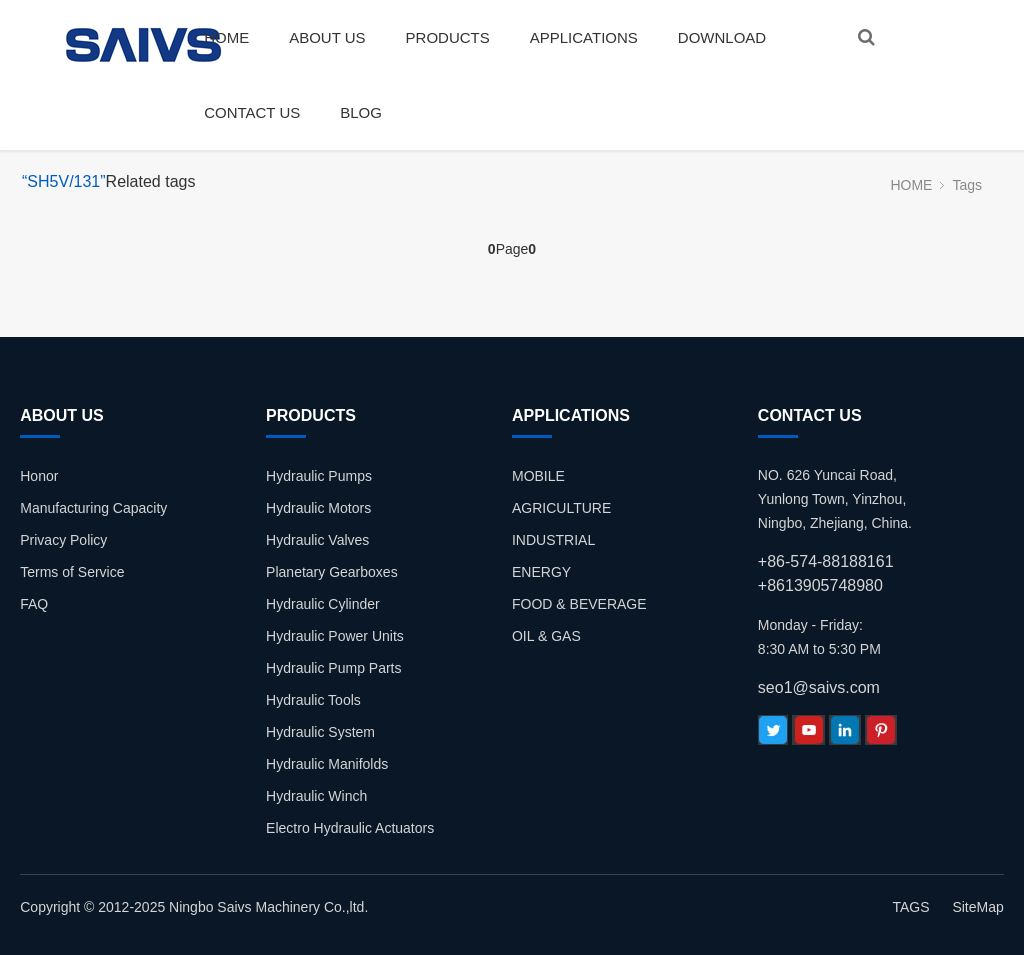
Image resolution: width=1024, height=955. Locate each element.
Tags (967, 185)
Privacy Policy (63, 540)
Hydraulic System (320, 732)
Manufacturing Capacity (93, 508)
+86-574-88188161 (826, 561)
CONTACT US (252, 112)
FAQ (34, 604)
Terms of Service (72, 572)
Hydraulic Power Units (335, 636)
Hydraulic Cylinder (323, 604)
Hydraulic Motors (318, 508)
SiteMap (977, 907)
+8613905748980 (820, 585)
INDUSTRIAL (553, 540)
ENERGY (541, 572)
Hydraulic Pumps (319, 476)
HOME (226, 37)
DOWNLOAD (722, 37)
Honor (39, 476)
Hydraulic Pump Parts (333, 668)
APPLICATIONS (584, 37)
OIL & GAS (546, 636)
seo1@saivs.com (819, 687)
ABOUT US (327, 37)
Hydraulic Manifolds (327, 764)
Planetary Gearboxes (332, 572)
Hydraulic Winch (316, 796)
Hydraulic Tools (313, 700)
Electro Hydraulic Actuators (350, 828)
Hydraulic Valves (317, 540)
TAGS (910, 907)
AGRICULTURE (561, 508)
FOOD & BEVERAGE (579, 604)
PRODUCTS (448, 37)
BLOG (361, 112)
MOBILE (538, 476)
